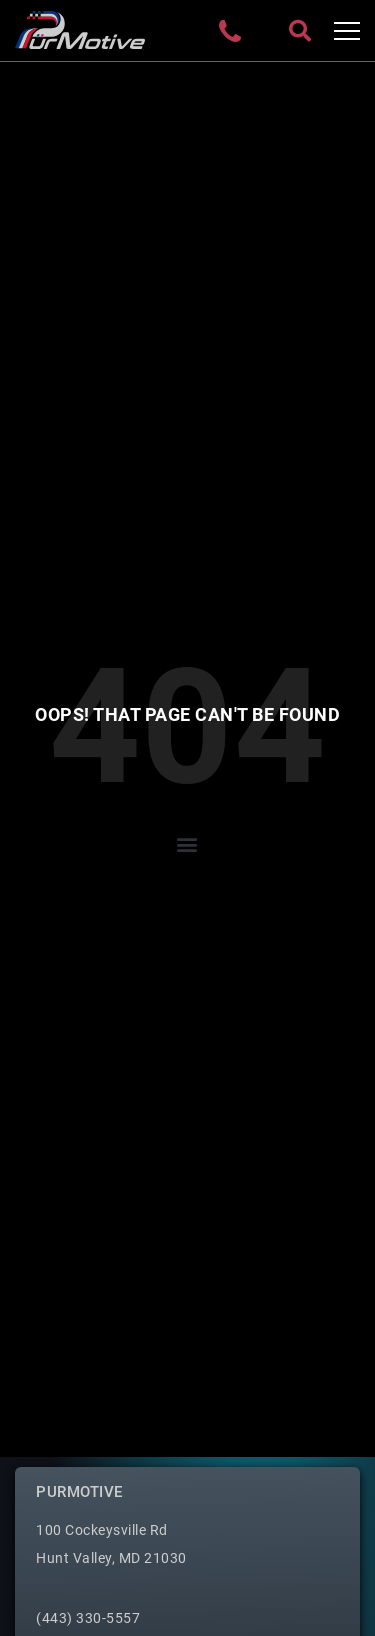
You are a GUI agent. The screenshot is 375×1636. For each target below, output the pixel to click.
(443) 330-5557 (88, 1618)
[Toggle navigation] (347, 30)
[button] (188, 844)
